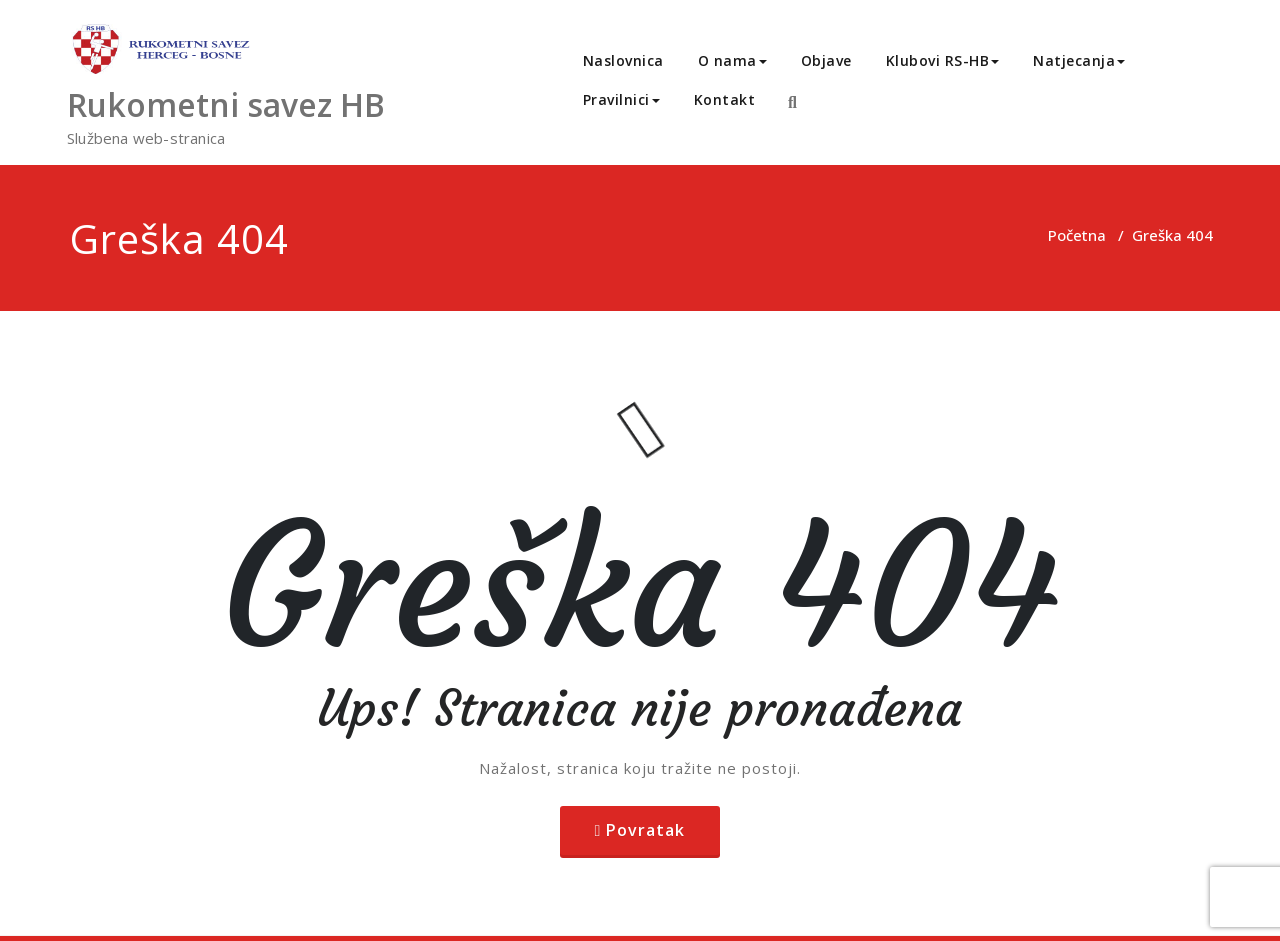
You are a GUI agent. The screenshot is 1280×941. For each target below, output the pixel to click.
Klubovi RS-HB (943, 60)
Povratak (645, 830)
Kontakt (725, 99)
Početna (1077, 235)
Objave (826, 60)
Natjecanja (1079, 60)
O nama (732, 60)
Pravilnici (621, 99)
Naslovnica (623, 60)
